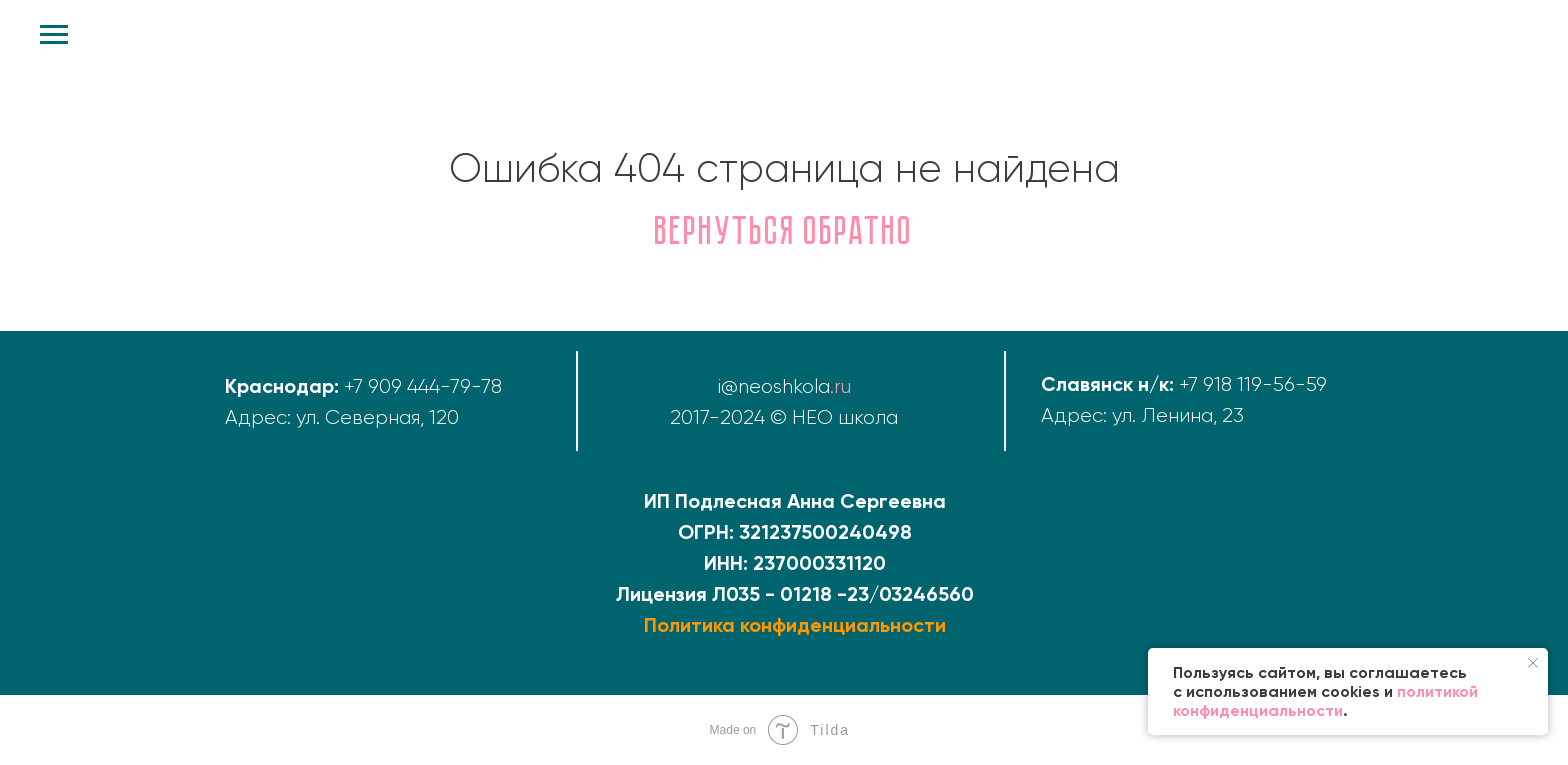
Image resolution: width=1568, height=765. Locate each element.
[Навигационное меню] (54, 35)
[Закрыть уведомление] (1533, 663)
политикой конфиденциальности (1325, 701)
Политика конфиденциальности (795, 625)
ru (842, 386)
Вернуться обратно (784, 234)
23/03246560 (910, 594)
